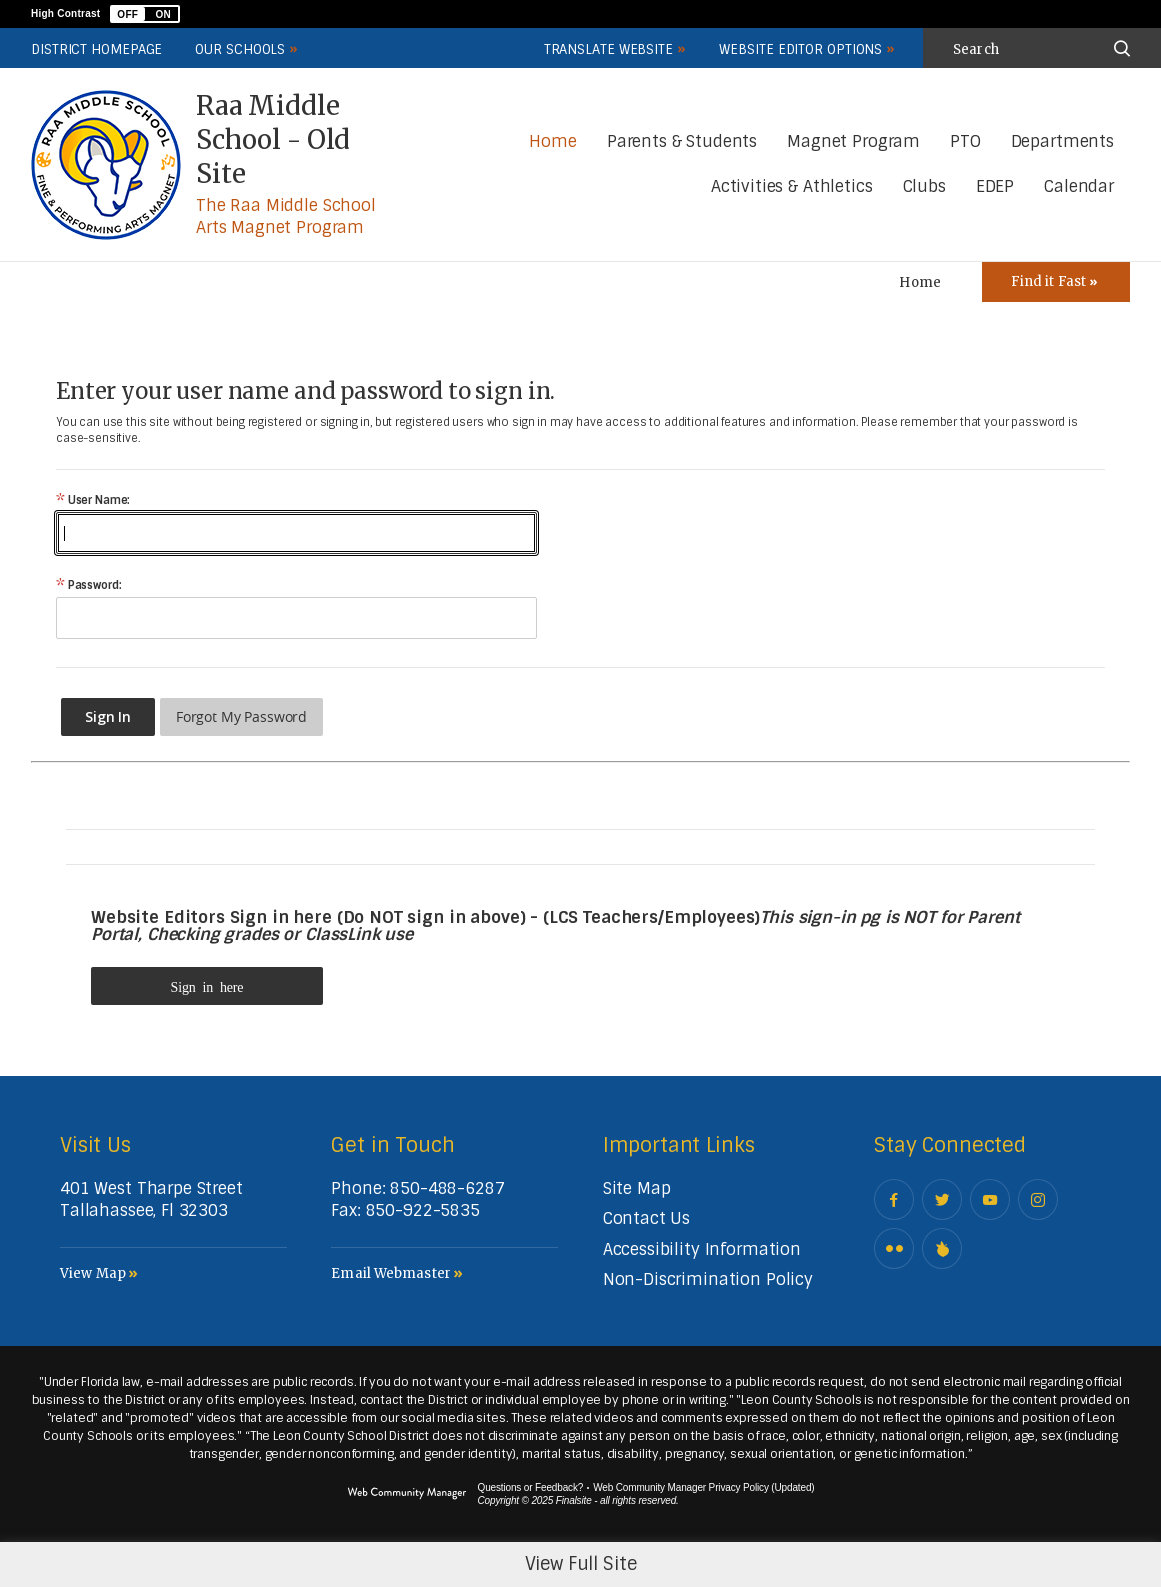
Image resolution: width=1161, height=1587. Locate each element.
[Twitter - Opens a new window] (942, 1199)
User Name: (93, 500)
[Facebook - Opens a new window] (894, 1199)
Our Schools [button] (240, 49)
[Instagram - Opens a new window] (1038, 1199)
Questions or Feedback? (531, 1487)
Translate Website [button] (608, 49)
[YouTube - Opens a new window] (990, 1199)
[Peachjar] (942, 1248)
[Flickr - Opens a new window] (894, 1248)
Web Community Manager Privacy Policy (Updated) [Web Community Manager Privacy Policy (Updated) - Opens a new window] (703, 1487)
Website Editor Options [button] (800, 49)
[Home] (552, 142)
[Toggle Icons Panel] (1056, 282)
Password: (88, 585)
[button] (145, 14)
